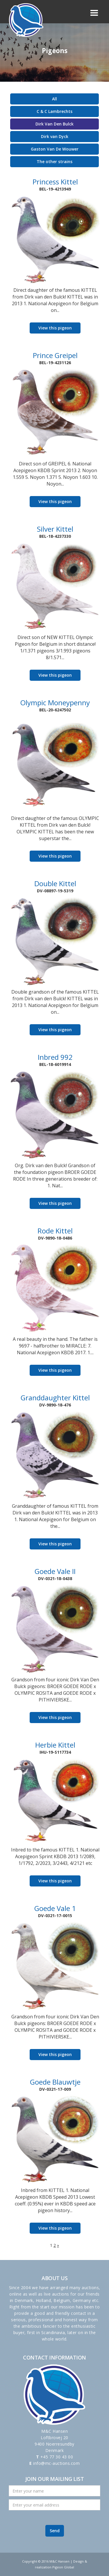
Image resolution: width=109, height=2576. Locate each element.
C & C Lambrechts (54, 111)
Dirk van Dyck (54, 136)
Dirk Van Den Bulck (54, 124)
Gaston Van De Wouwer (54, 149)
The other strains (54, 161)
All (54, 99)
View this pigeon (55, 328)
